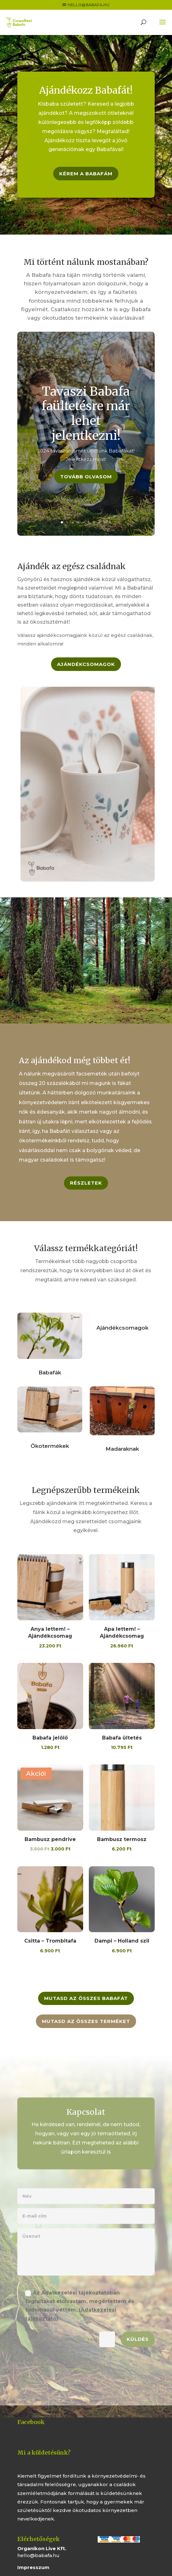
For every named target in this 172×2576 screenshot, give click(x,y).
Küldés (138, 2343)
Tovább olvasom (86, 482)
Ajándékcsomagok (86, 664)
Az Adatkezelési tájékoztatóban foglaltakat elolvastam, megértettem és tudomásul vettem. (79, 2309)
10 (110, 522)
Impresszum (33, 2567)
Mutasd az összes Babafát (86, 1998)
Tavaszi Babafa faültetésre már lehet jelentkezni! (86, 418)
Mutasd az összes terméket (86, 2021)
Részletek (86, 1183)
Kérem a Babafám (86, 174)
